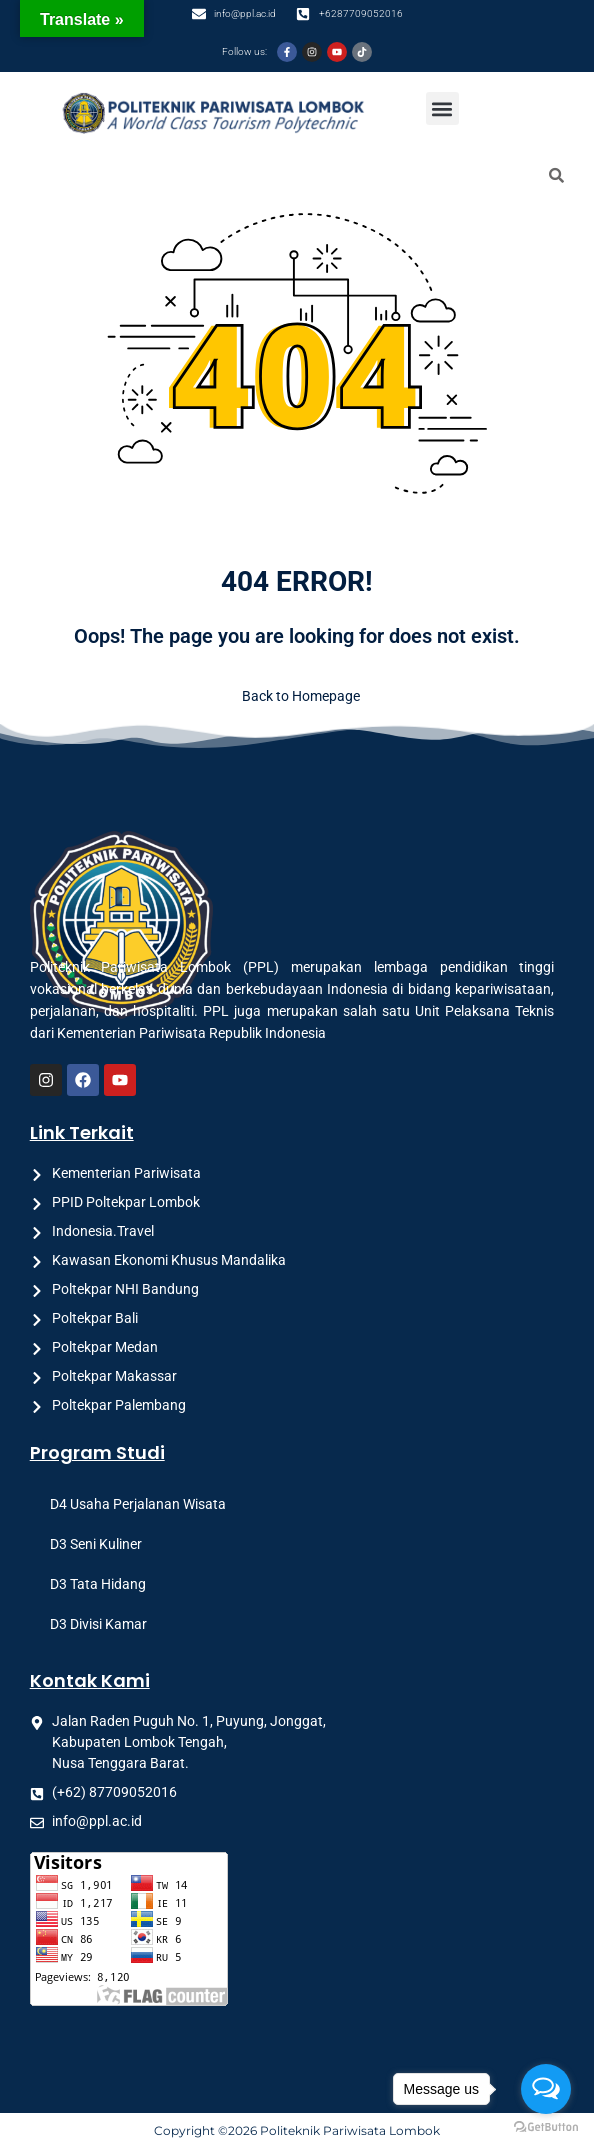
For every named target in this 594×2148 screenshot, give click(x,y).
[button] (442, 108)
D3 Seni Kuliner (96, 1544)
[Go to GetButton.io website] (546, 2127)
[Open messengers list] (546, 2089)
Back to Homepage (297, 696)
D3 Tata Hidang (98, 1584)
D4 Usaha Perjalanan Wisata (138, 1504)
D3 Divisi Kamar (98, 1624)
